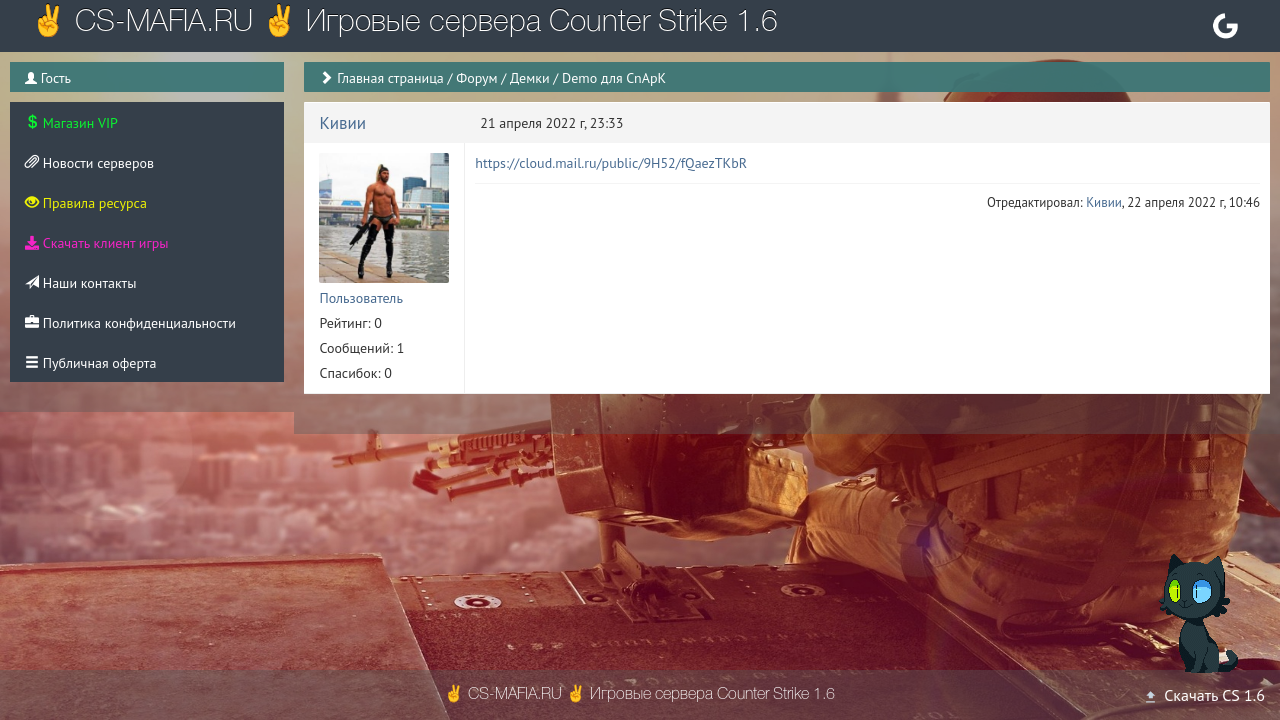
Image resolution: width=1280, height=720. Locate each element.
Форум (476, 78)
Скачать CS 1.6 (1204, 695)
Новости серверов (89, 163)
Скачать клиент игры (96, 243)
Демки (530, 78)
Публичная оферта (90, 363)
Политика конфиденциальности (130, 323)
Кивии (342, 123)
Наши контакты (80, 283)
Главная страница (390, 78)
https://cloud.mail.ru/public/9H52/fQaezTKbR (611, 163)
